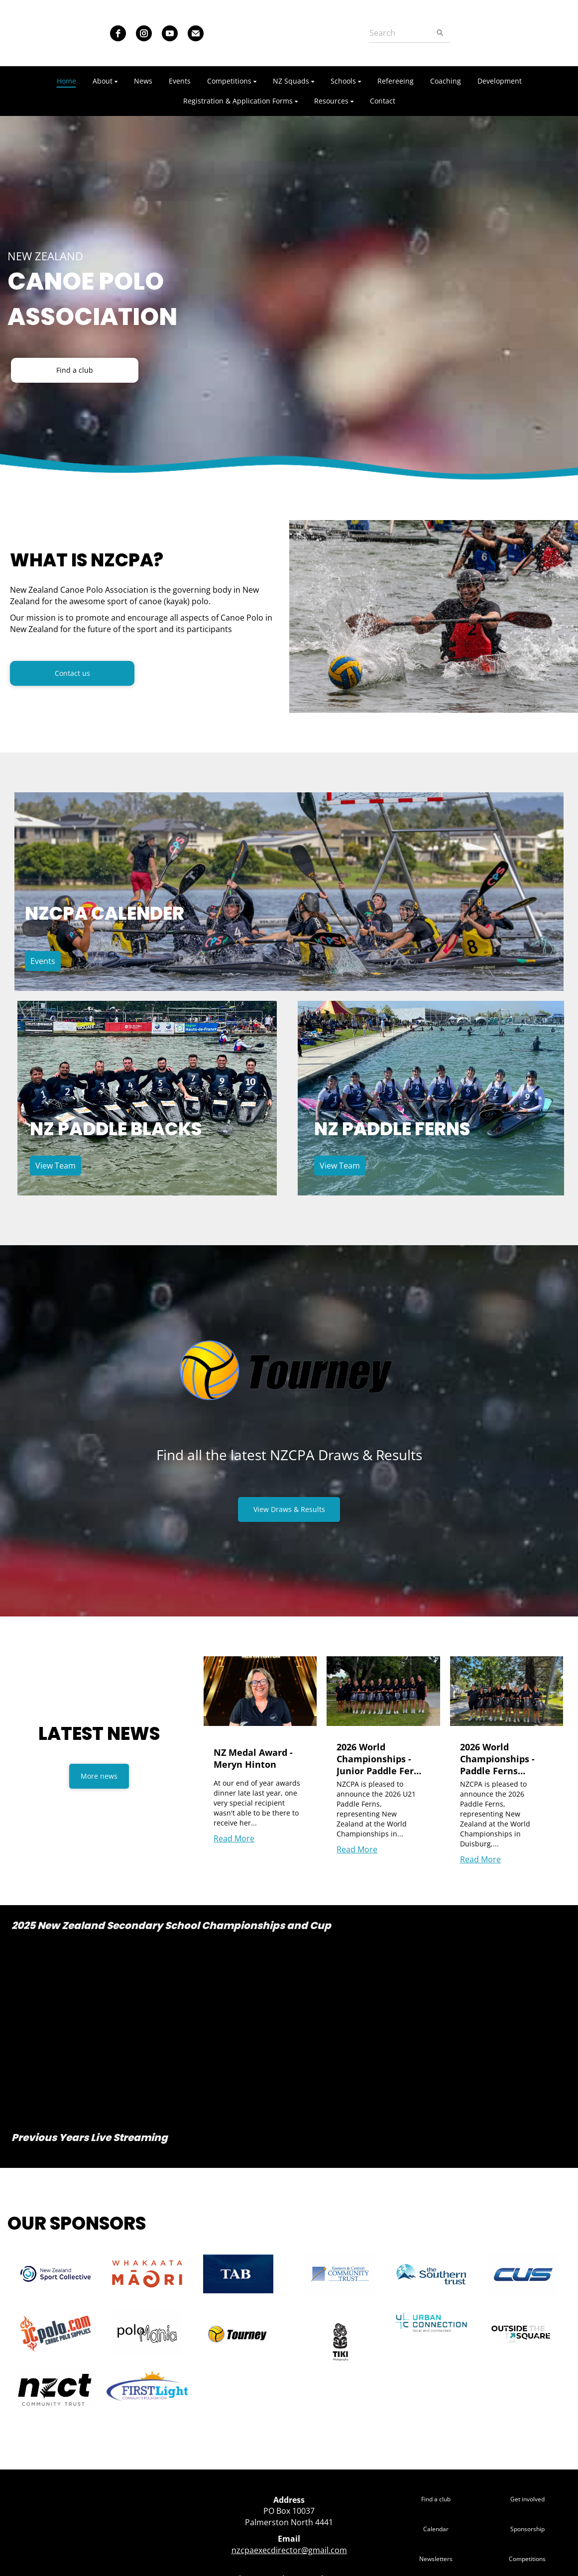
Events (42, 961)
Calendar (436, 2529)
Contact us (72, 673)
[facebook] (118, 33)
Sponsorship (527, 2529)
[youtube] (170, 33)
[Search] (399, 33)
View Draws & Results (289, 1509)
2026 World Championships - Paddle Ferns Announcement (497, 1759)
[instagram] (144, 33)
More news (99, 1776)
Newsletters (436, 2559)
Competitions (527, 2559)
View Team (55, 1165)
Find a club (74, 370)
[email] (196, 33)
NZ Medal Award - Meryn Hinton (253, 1758)
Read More (234, 1838)
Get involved (527, 2499)
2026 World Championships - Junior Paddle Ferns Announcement (380, 1759)
